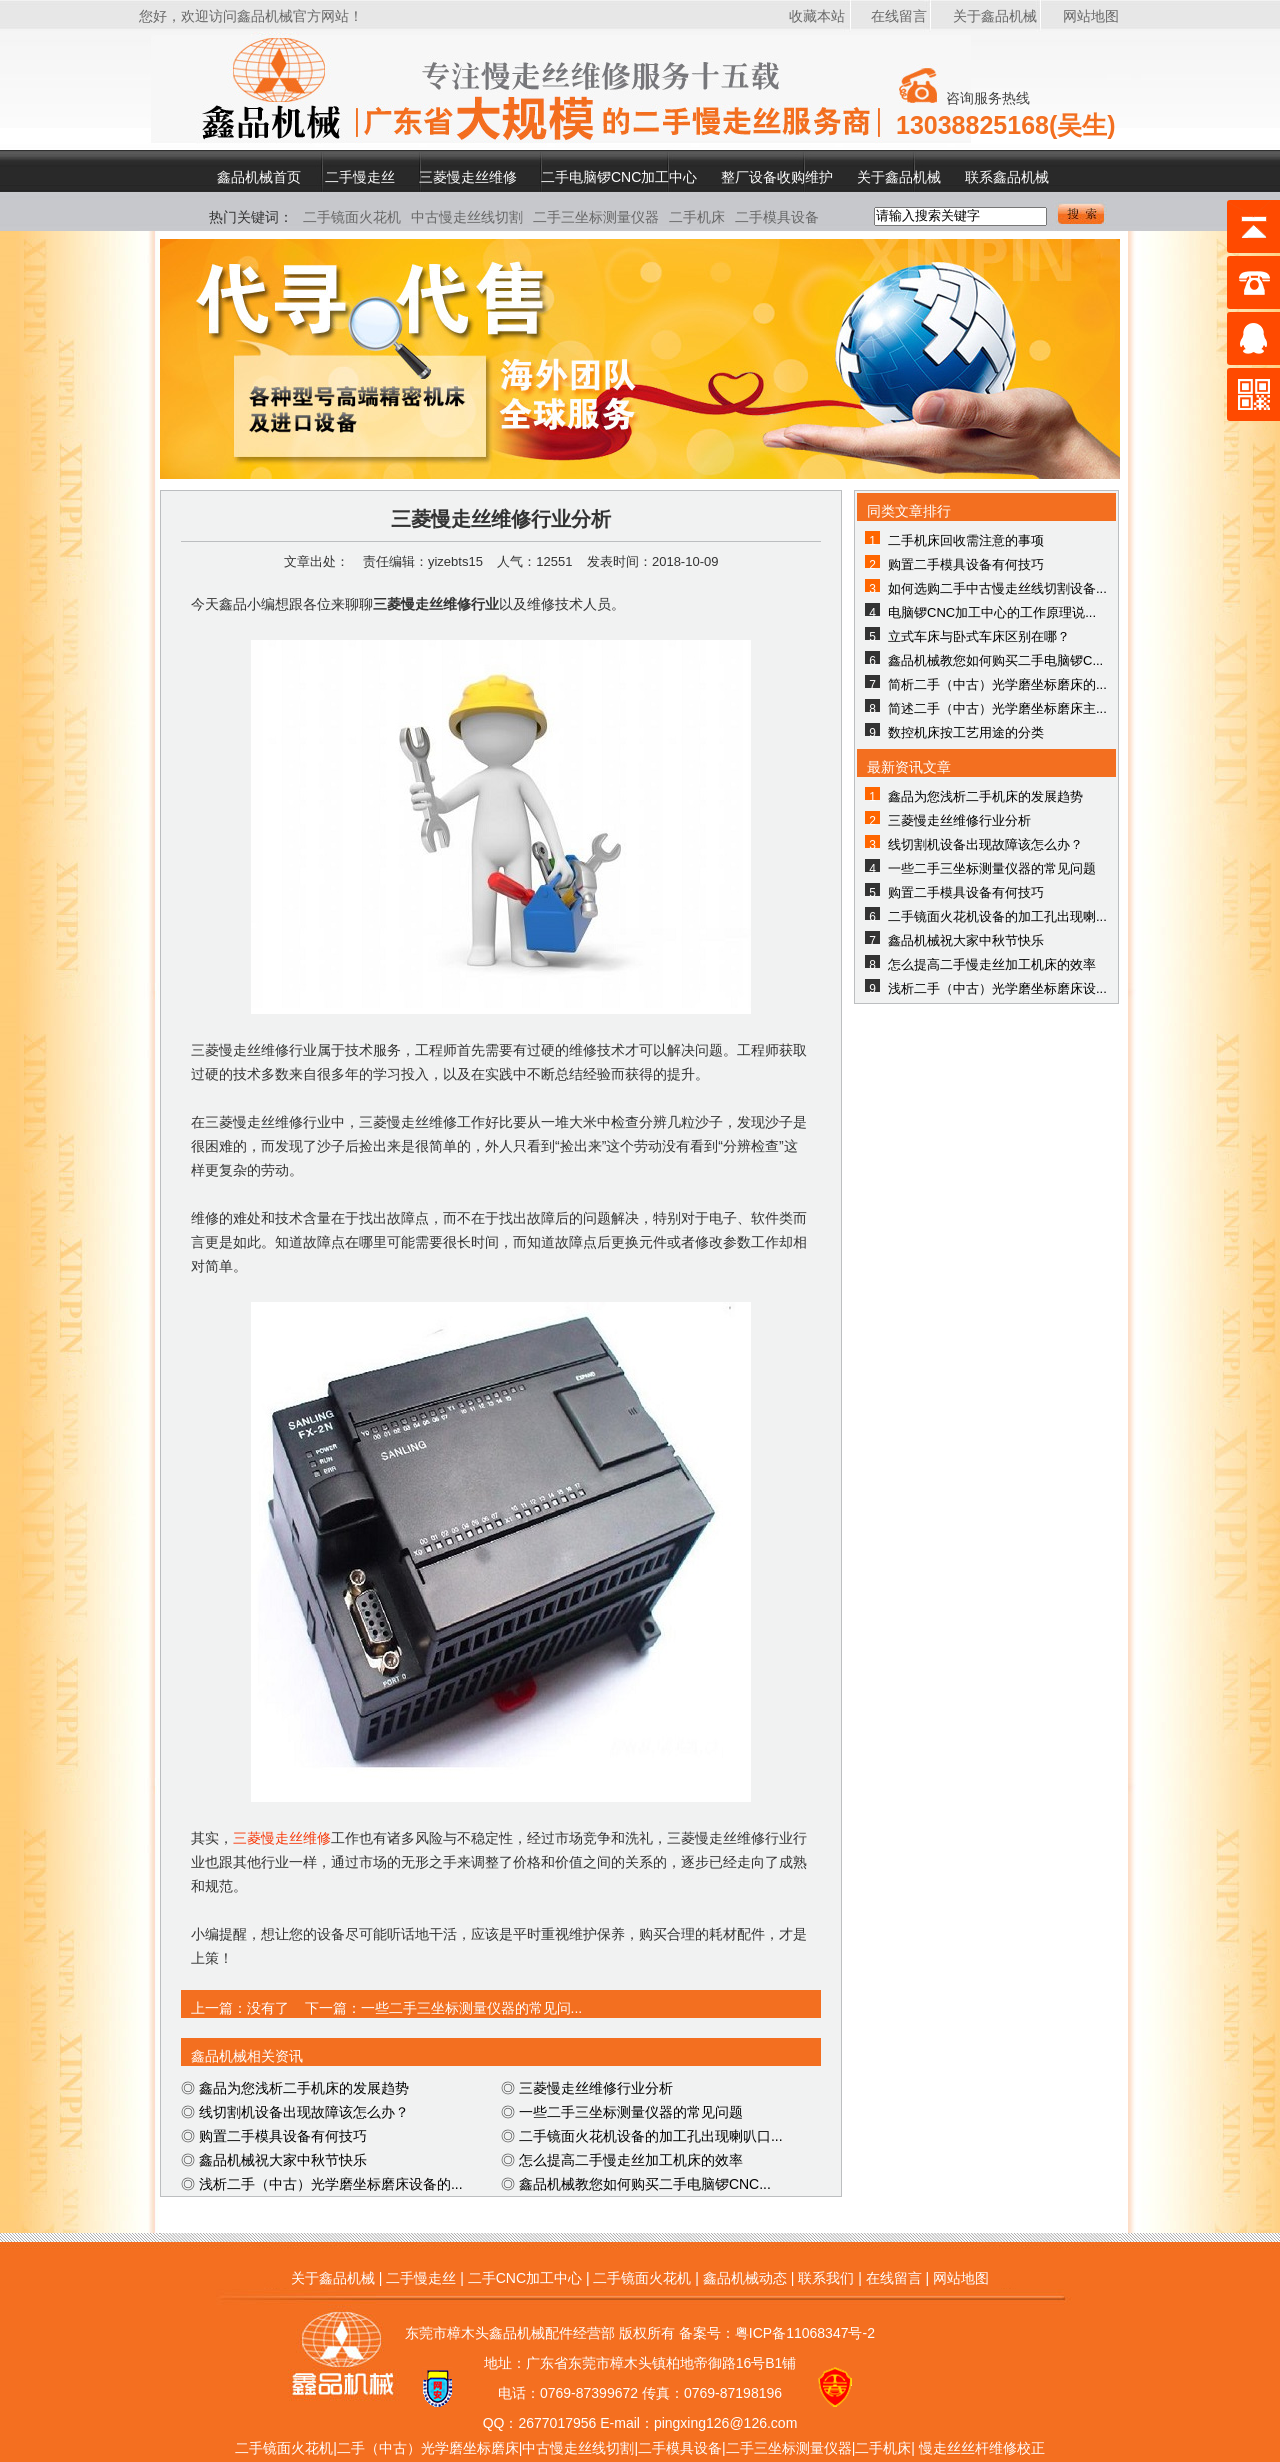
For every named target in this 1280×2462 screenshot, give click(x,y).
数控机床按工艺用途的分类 (966, 732)
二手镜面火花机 (352, 217)
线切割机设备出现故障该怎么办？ (304, 2112)
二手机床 (697, 217)
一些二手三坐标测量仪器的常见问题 (631, 2112)
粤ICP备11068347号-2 (805, 2333)
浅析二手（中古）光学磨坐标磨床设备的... (331, 2184)
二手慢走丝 (360, 176)
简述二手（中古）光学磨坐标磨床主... (997, 708)
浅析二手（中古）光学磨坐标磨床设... (997, 988)
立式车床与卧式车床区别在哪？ (979, 636)
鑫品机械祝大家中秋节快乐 (283, 2160)
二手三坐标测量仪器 (596, 217)
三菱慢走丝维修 (468, 176)
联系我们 (826, 2278)
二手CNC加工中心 (525, 2278)
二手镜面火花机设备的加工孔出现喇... (997, 916)
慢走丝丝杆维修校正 (982, 2448)
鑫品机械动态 (745, 2278)
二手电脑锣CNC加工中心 (619, 176)
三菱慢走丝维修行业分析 (596, 2088)
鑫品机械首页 (259, 176)
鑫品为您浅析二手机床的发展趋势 (304, 2088)
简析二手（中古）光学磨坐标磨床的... (997, 684)
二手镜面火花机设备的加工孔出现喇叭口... (651, 2136)
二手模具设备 (777, 217)
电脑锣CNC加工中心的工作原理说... (992, 612)
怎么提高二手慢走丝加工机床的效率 (631, 2160)
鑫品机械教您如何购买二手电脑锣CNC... (645, 2184)
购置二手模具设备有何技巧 (283, 2136)
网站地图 (1091, 16)
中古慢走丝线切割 (467, 217)
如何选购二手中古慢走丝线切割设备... (997, 588)
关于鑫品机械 (995, 16)
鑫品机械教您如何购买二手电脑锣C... (995, 660)
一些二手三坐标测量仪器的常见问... (472, 2008)
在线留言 (899, 16)
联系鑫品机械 (1007, 176)
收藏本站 (817, 16)
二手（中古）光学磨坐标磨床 (428, 2448)
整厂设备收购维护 (777, 176)
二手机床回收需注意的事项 (966, 540)
